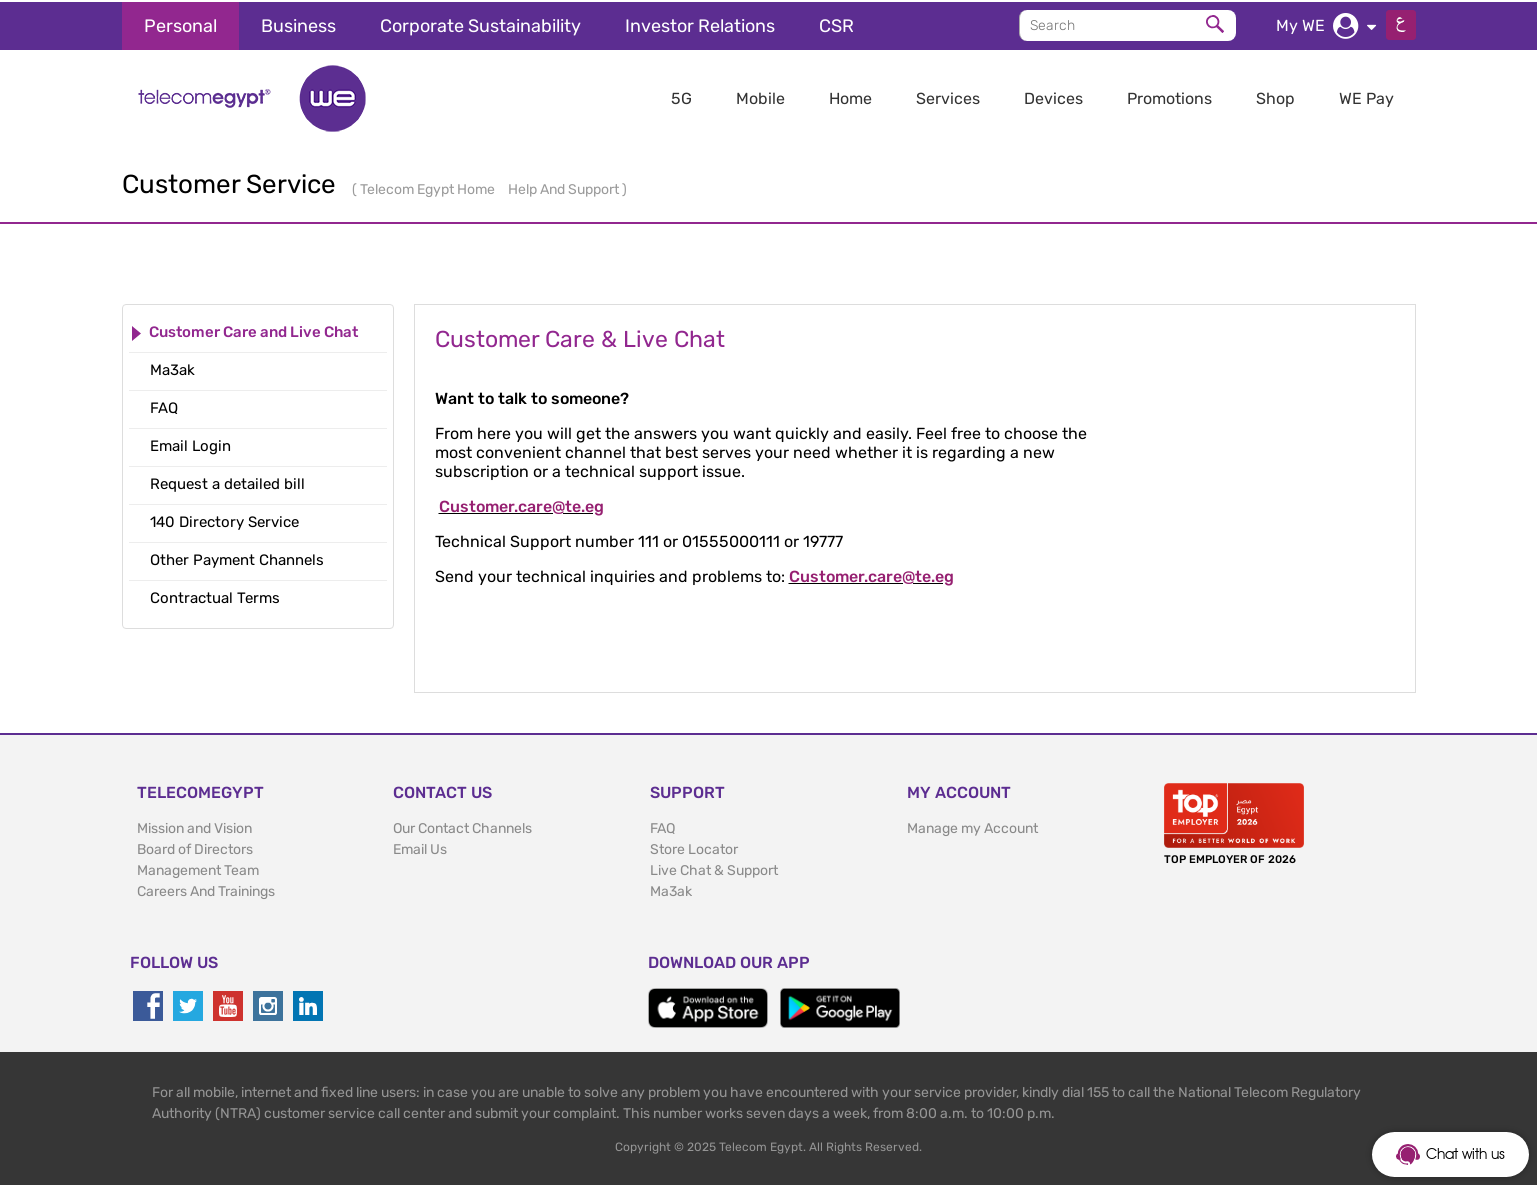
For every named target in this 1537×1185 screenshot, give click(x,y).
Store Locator (694, 847)
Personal (180, 24)
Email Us (420, 847)
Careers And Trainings (206, 889)
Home (850, 96)
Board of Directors (195, 847)
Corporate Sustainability (480, 24)
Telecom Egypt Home (429, 187)
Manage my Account (972, 826)
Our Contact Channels (462, 826)
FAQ (662, 826)
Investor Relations (700, 24)
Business (298, 24)
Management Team (198, 868)
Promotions (1169, 96)
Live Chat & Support (714, 868)
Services (948, 96)
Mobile (760, 96)
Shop (1275, 96)
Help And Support (565, 187)
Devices (1053, 96)
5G (681, 96)
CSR (836, 24)
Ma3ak (671, 889)
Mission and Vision (194, 826)
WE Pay (1366, 96)
